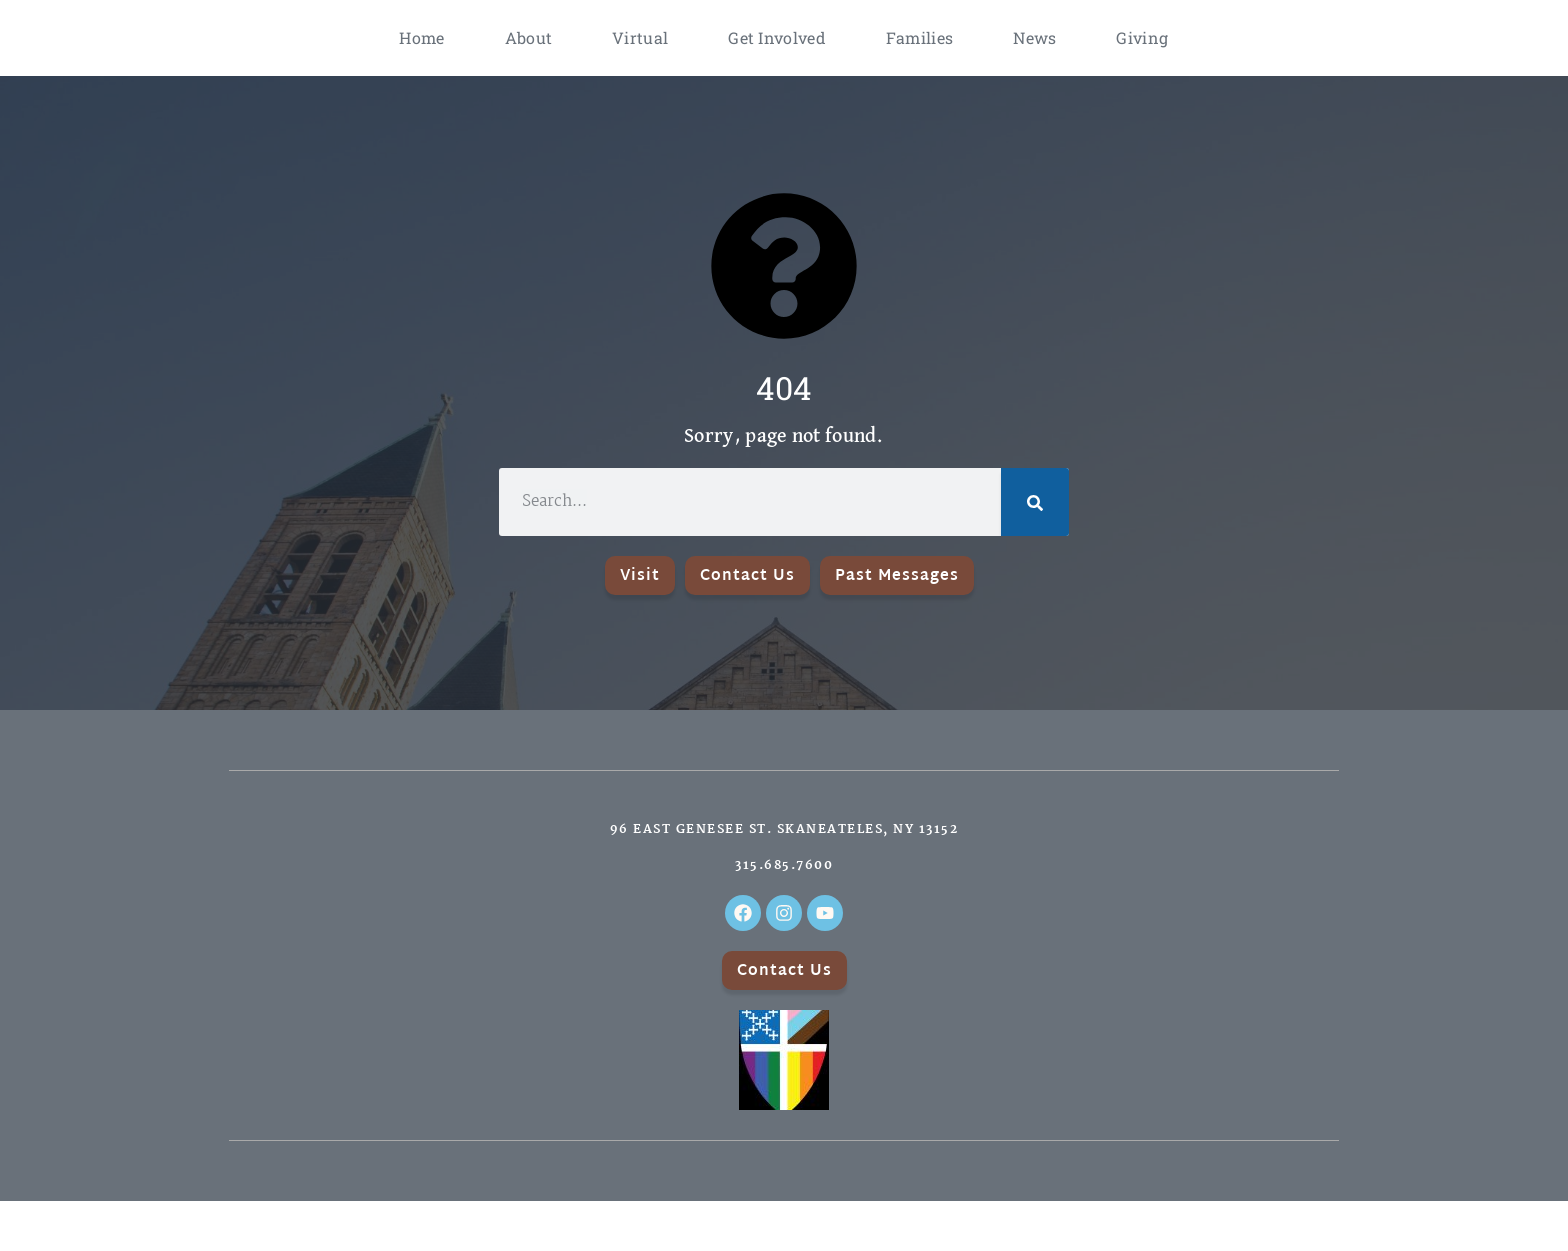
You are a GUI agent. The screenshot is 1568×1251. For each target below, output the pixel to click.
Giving (1142, 37)
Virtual (640, 37)
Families (919, 37)
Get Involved (777, 37)
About (529, 37)
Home (421, 37)
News (1034, 37)
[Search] (1035, 502)
